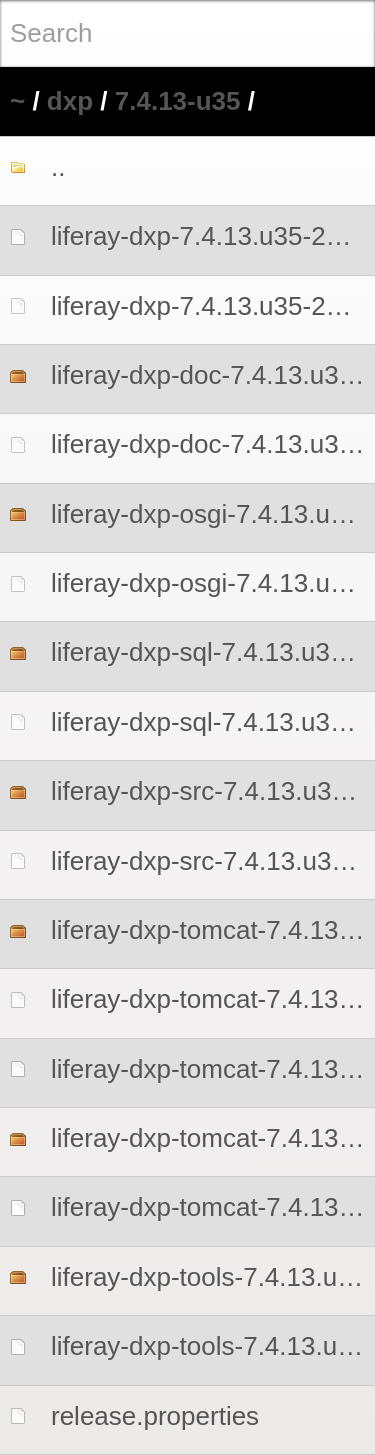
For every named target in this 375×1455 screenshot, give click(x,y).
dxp (70, 101)
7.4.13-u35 (178, 101)
